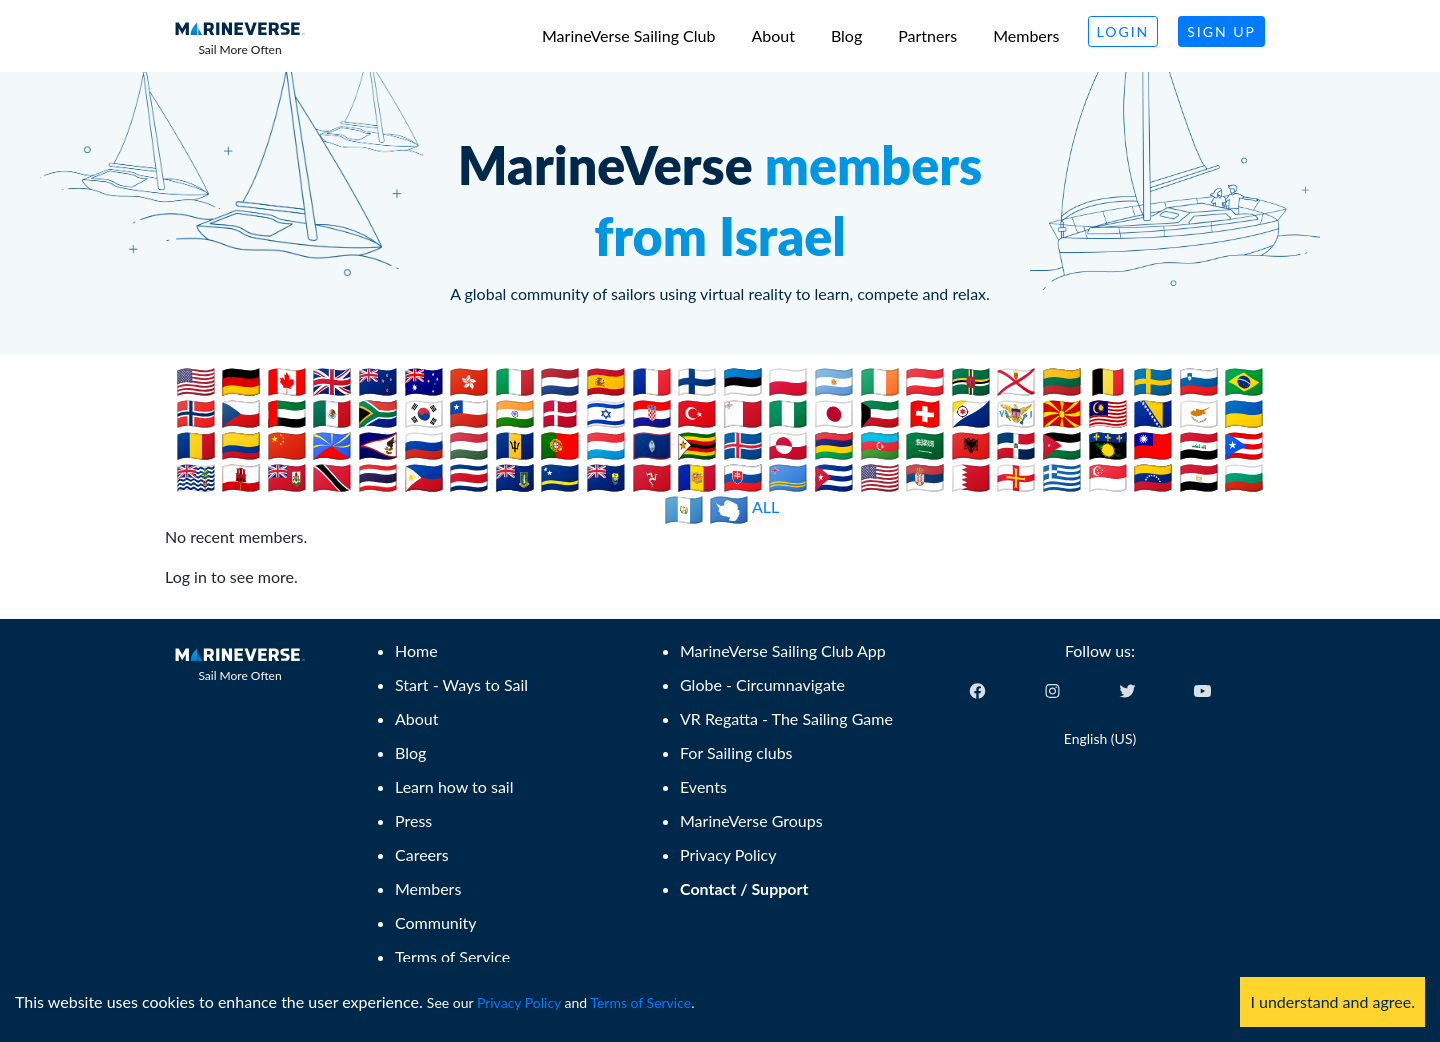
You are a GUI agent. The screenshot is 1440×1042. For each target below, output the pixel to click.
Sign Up (1221, 31)
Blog (846, 35)
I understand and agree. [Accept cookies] (1332, 1001)
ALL (765, 506)
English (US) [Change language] (1100, 738)
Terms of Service (640, 1002)
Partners (927, 35)
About (773, 35)
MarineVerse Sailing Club (628, 35)
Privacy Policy (519, 1002)
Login (1123, 31)
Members (1026, 35)
